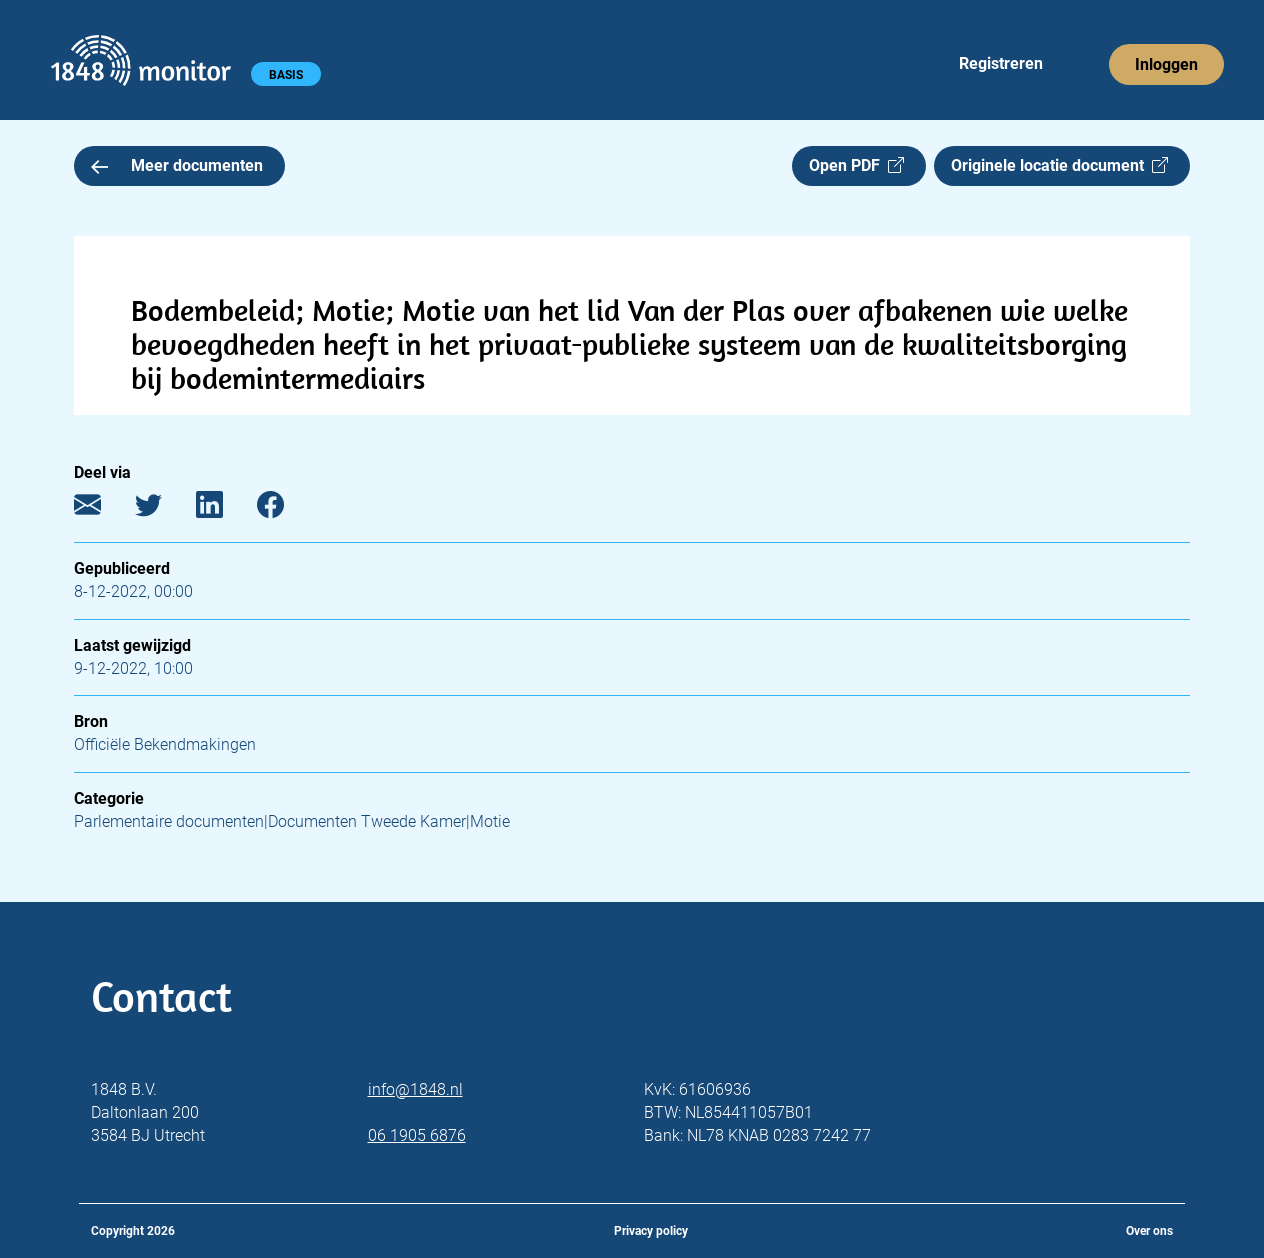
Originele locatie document (1059, 165)
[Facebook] (285, 509)
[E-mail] (102, 509)
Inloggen (1166, 64)
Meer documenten (177, 165)
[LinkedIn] (224, 509)
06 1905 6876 (417, 1135)
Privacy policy (651, 1231)
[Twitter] (163, 509)
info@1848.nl (415, 1089)
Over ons (1149, 1231)
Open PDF (856, 165)
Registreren (1001, 63)
